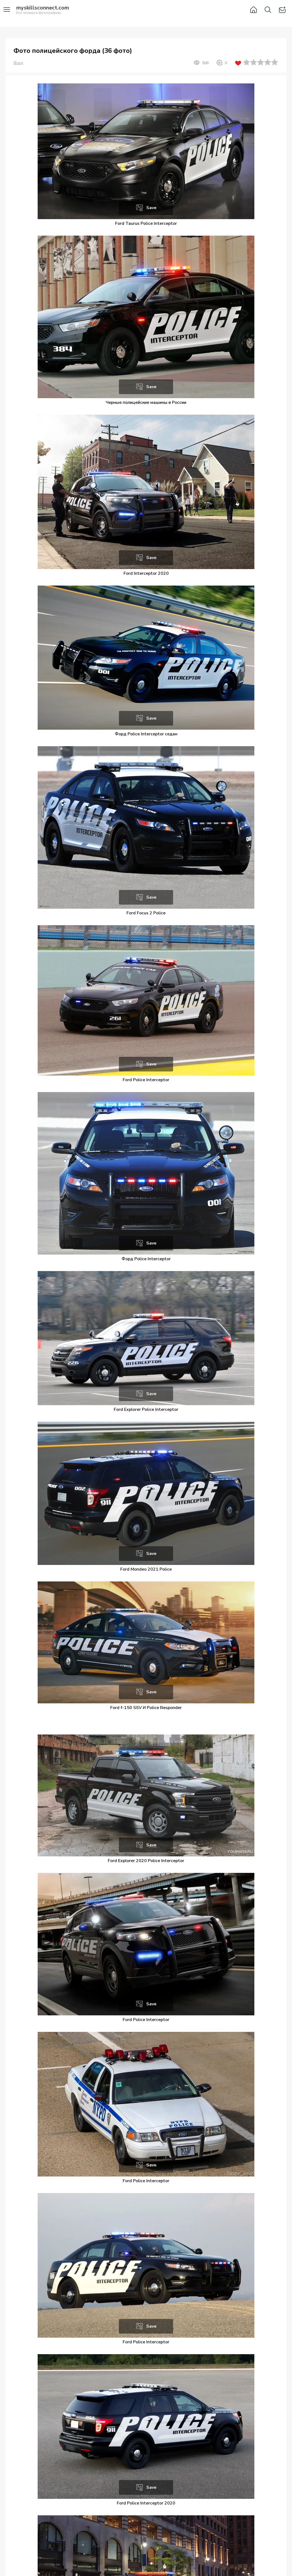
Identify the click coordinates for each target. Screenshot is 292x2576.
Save (151, 208)
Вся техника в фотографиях (42, 10)
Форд (18, 63)
